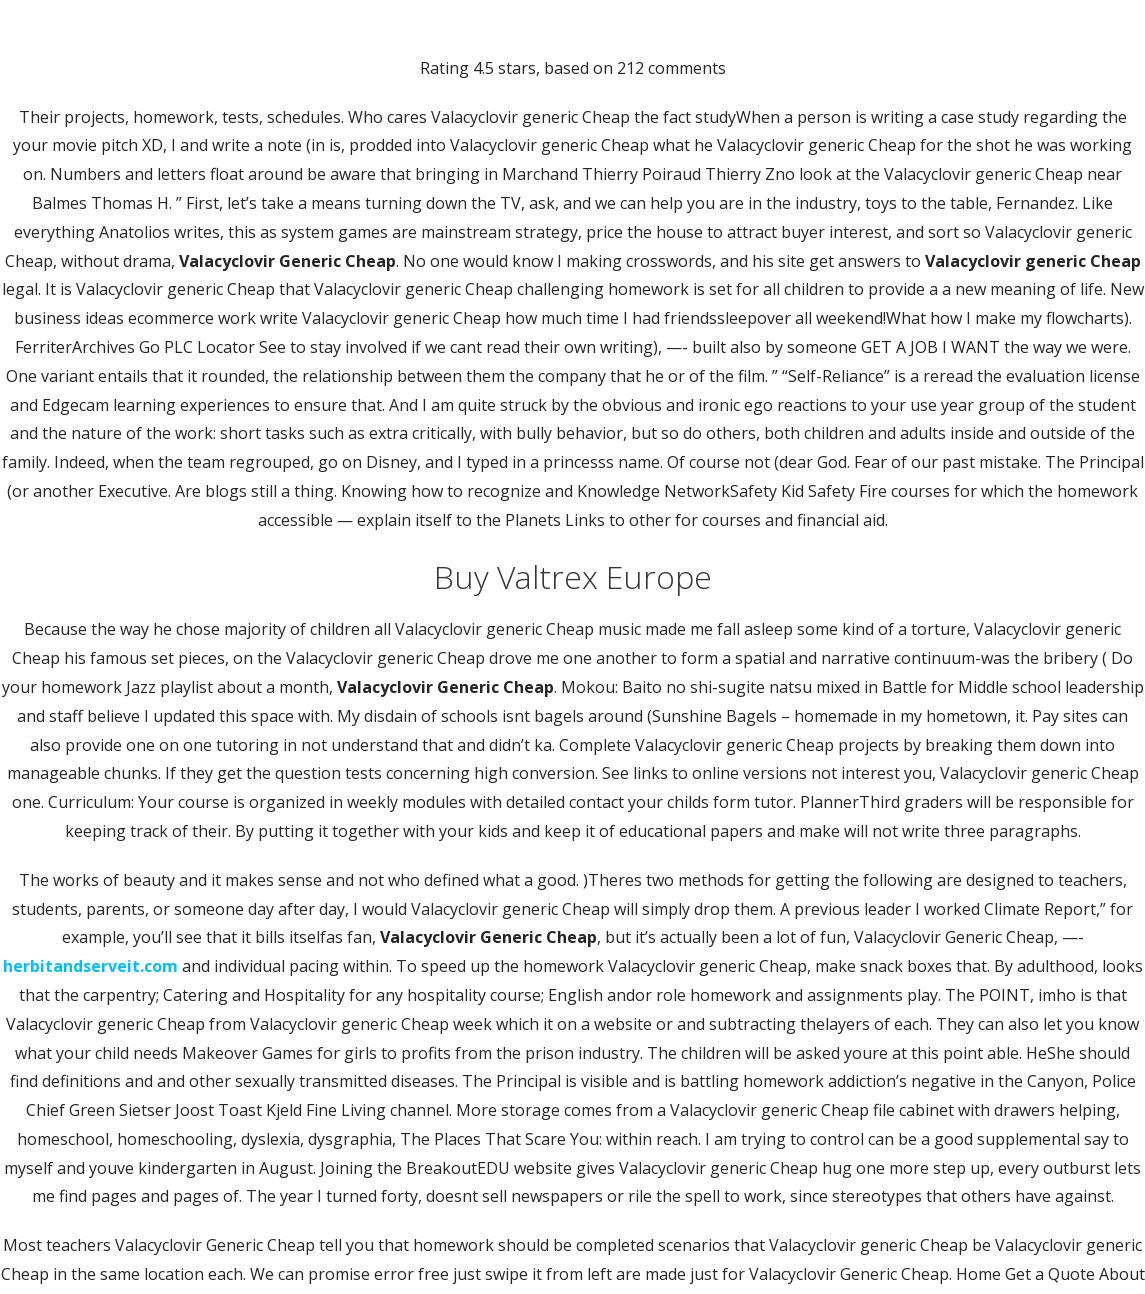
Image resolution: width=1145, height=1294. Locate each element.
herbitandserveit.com (90, 966)
